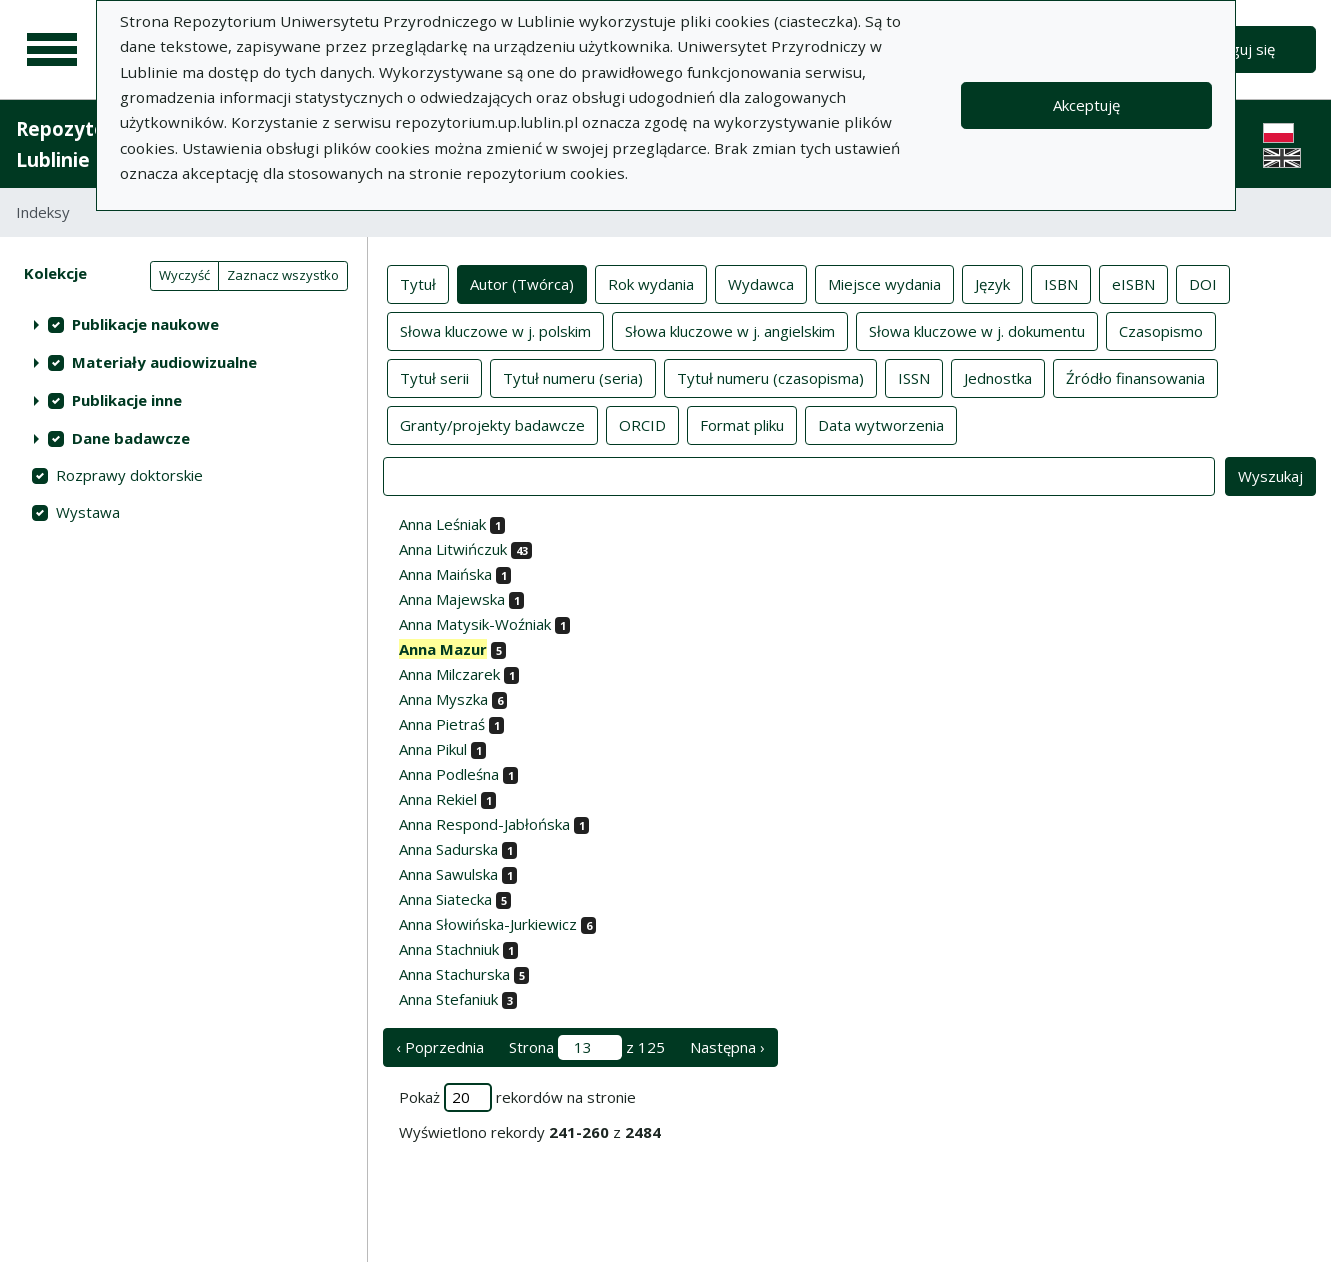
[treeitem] (183, 324)
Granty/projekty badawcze (492, 424)
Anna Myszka (443, 699)
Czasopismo (1161, 330)
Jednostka (998, 377)
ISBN (1061, 283)
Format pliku (742, 424)
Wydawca (761, 283)
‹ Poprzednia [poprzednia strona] (440, 1047)
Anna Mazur (443, 649)
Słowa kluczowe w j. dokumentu (977, 330)
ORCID (642, 424)
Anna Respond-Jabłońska (484, 824)
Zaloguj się (1238, 49)
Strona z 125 (587, 1047)
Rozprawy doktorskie (129, 475)
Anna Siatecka (445, 899)
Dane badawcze (131, 438)
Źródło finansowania (1135, 377)
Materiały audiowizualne (164, 362)
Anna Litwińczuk (453, 549)
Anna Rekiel (438, 799)
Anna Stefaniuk (448, 999)
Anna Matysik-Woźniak (475, 624)
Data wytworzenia (881, 424)
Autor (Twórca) (522, 283)
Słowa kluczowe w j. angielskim (730, 330)
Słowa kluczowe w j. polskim (495, 330)
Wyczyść (184, 275)
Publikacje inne (127, 400)
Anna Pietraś (442, 724)
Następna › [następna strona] (727, 1047)
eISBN (1133, 283)
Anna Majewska (452, 599)
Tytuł (418, 283)
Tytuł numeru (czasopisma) (770, 377)
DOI (1203, 283)
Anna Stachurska (454, 974)
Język (992, 283)
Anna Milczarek (449, 674)
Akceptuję (1086, 105)
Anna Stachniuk (449, 949)
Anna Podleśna (449, 774)
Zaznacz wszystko (283, 275)
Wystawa (88, 512)
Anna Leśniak (442, 524)
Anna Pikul (433, 749)
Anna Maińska (445, 574)
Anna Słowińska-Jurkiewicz (488, 924)
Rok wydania (651, 283)
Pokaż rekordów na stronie (517, 1097)
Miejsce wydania (884, 283)
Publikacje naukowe (145, 324)
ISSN (914, 377)
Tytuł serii (434, 377)
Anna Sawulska (448, 874)
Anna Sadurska (448, 849)
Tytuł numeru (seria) (573, 377)
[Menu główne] (52, 50)
